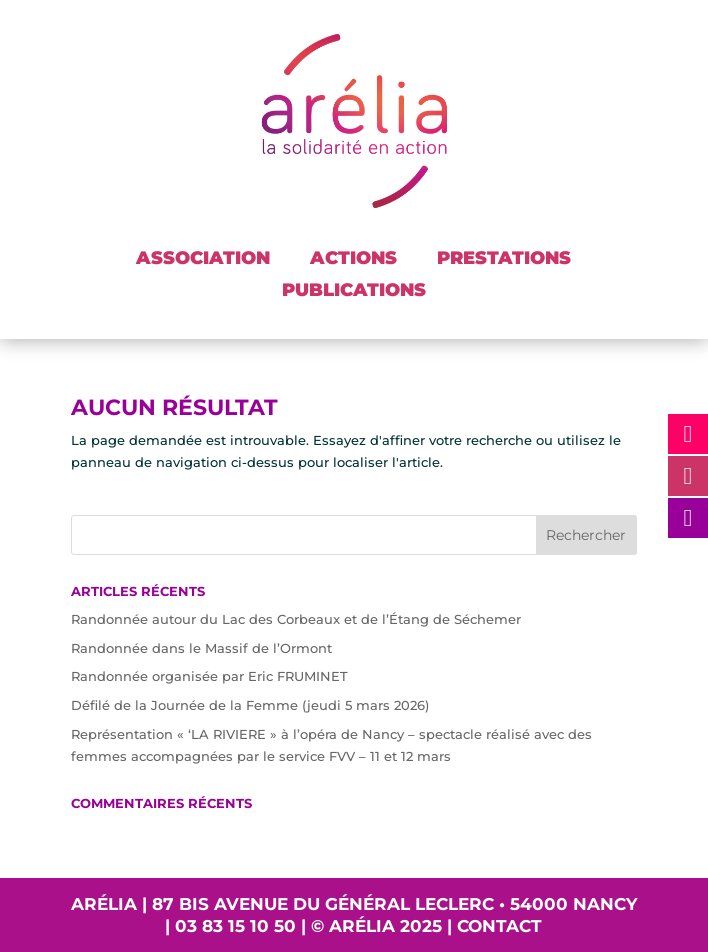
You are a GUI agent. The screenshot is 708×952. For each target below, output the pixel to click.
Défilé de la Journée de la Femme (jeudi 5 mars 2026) (250, 705)
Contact (499, 926)
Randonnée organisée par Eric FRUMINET (209, 676)
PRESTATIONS (504, 258)
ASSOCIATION (203, 258)
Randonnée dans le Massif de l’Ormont (201, 648)
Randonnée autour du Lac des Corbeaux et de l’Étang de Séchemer (296, 619)
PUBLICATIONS (354, 290)
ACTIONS (353, 258)
